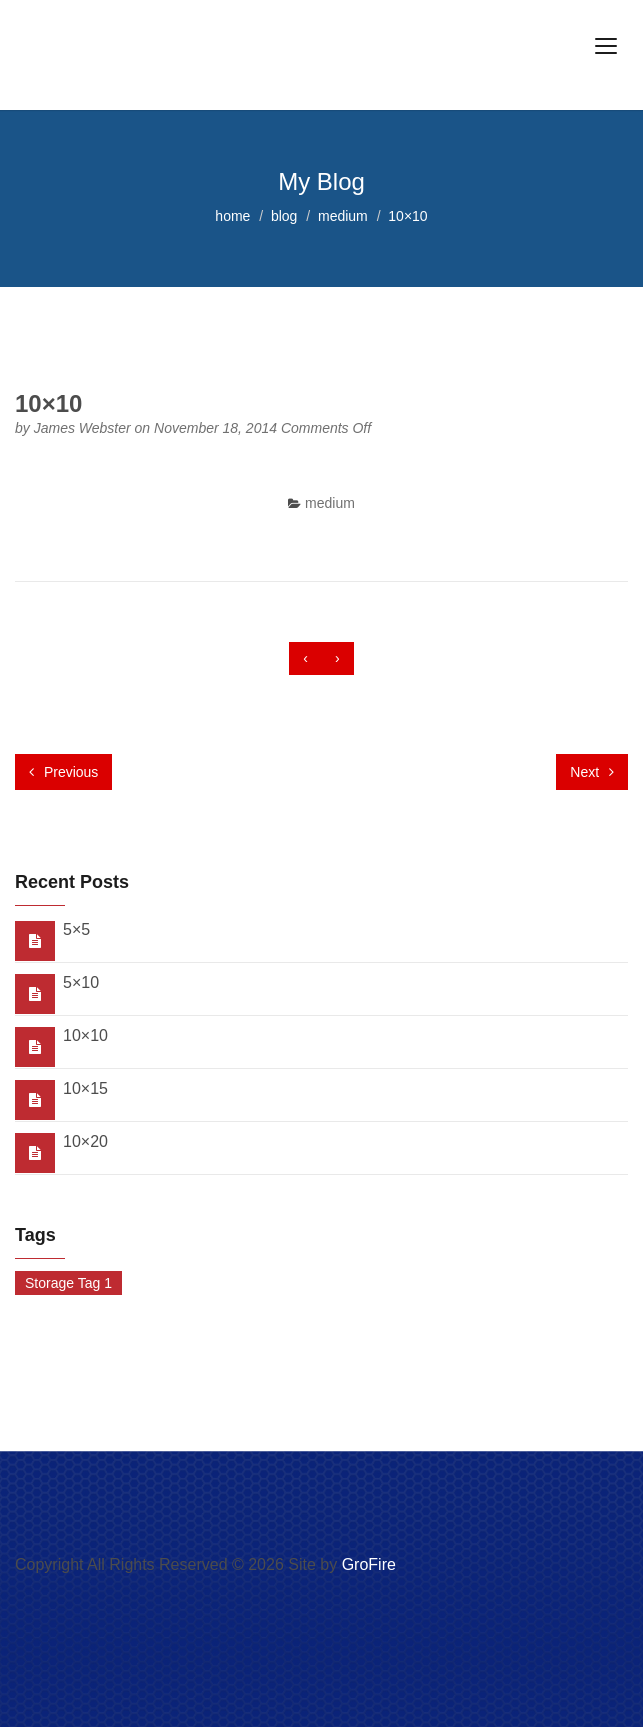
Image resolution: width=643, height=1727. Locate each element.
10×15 (85, 1088)
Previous (63, 772)
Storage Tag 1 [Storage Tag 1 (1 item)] (68, 1283)
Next (592, 772)
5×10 (81, 982)
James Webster (84, 428)
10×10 (85, 1035)
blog (284, 216)
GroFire (369, 1564)
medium (343, 216)
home (232, 216)
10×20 (85, 1141)
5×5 (76, 929)
